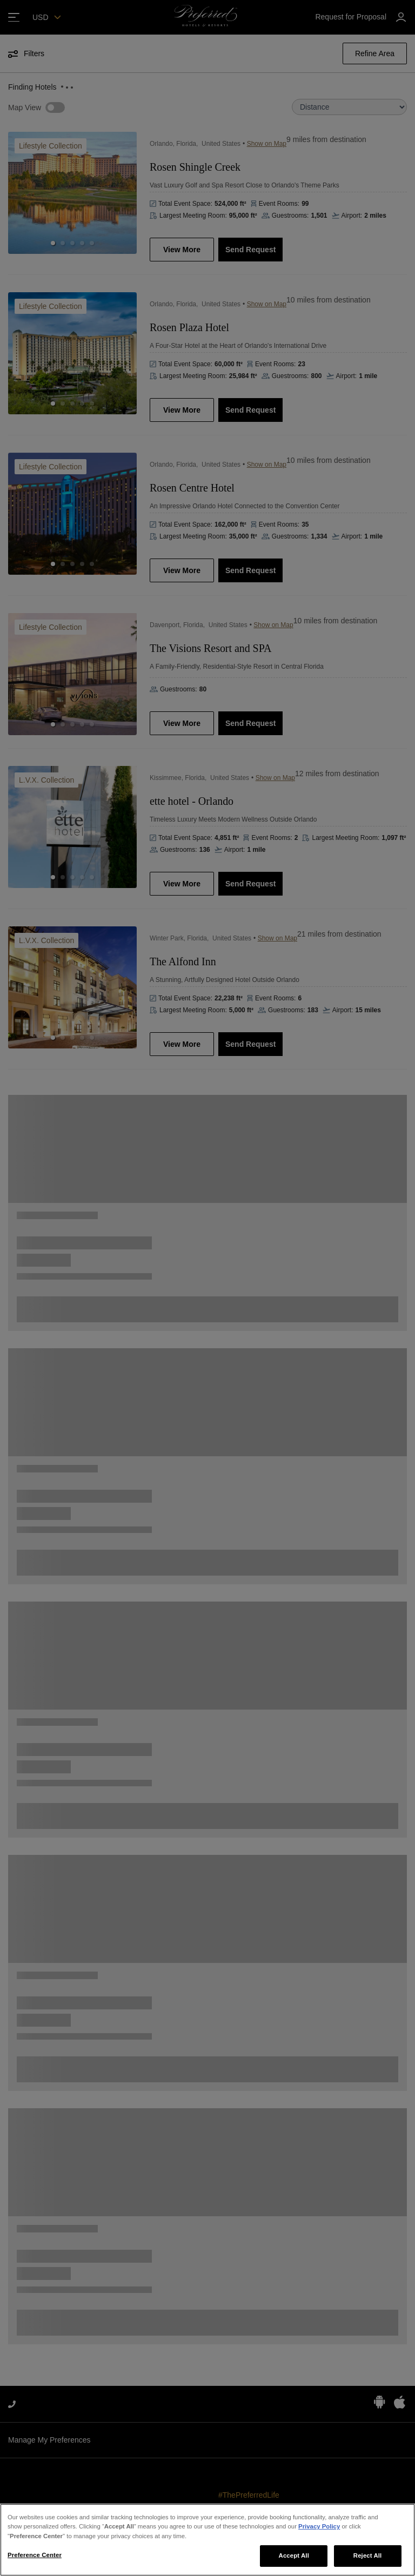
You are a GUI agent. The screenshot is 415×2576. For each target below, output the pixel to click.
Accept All (294, 2555)
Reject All (367, 2555)
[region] (207, 2540)
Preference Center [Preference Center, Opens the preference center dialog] (35, 2555)
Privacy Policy (319, 2526)
